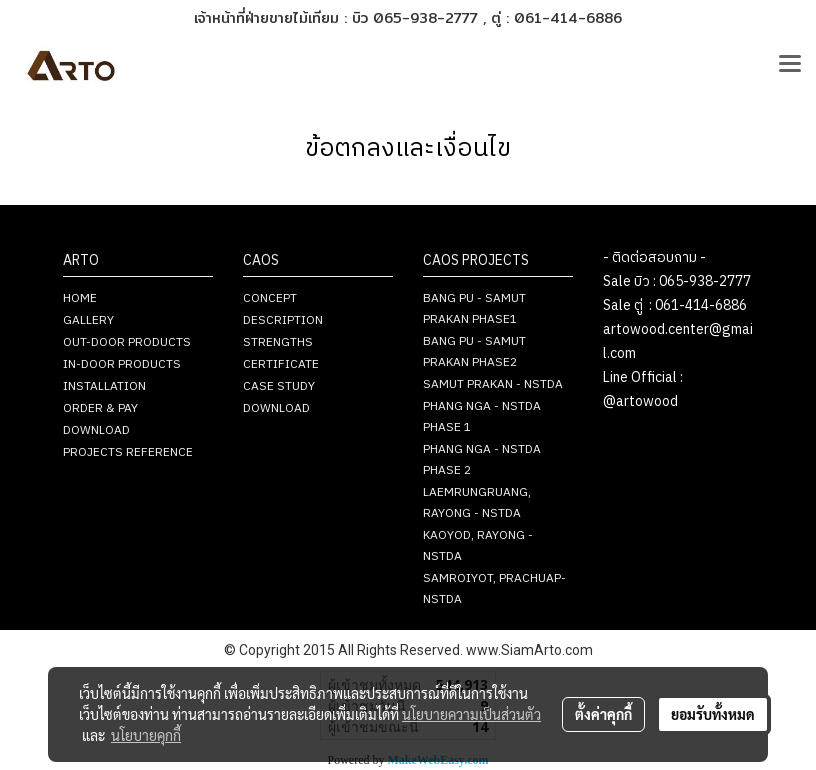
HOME (80, 298)
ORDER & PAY (100, 408)
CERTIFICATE (281, 364)
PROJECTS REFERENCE (128, 452)
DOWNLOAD (96, 430)
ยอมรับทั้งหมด (713, 714)
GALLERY (88, 320)
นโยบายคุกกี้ (146, 735)
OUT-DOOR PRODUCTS (127, 342)
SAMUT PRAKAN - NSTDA (493, 384)
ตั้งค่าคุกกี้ (603, 714)
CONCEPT (270, 298)
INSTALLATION (104, 386)
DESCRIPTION (283, 320)
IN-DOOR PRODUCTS (122, 364)
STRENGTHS (278, 342)
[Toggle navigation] (790, 65)
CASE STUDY (279, 386)
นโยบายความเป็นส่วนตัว (471, 714)
